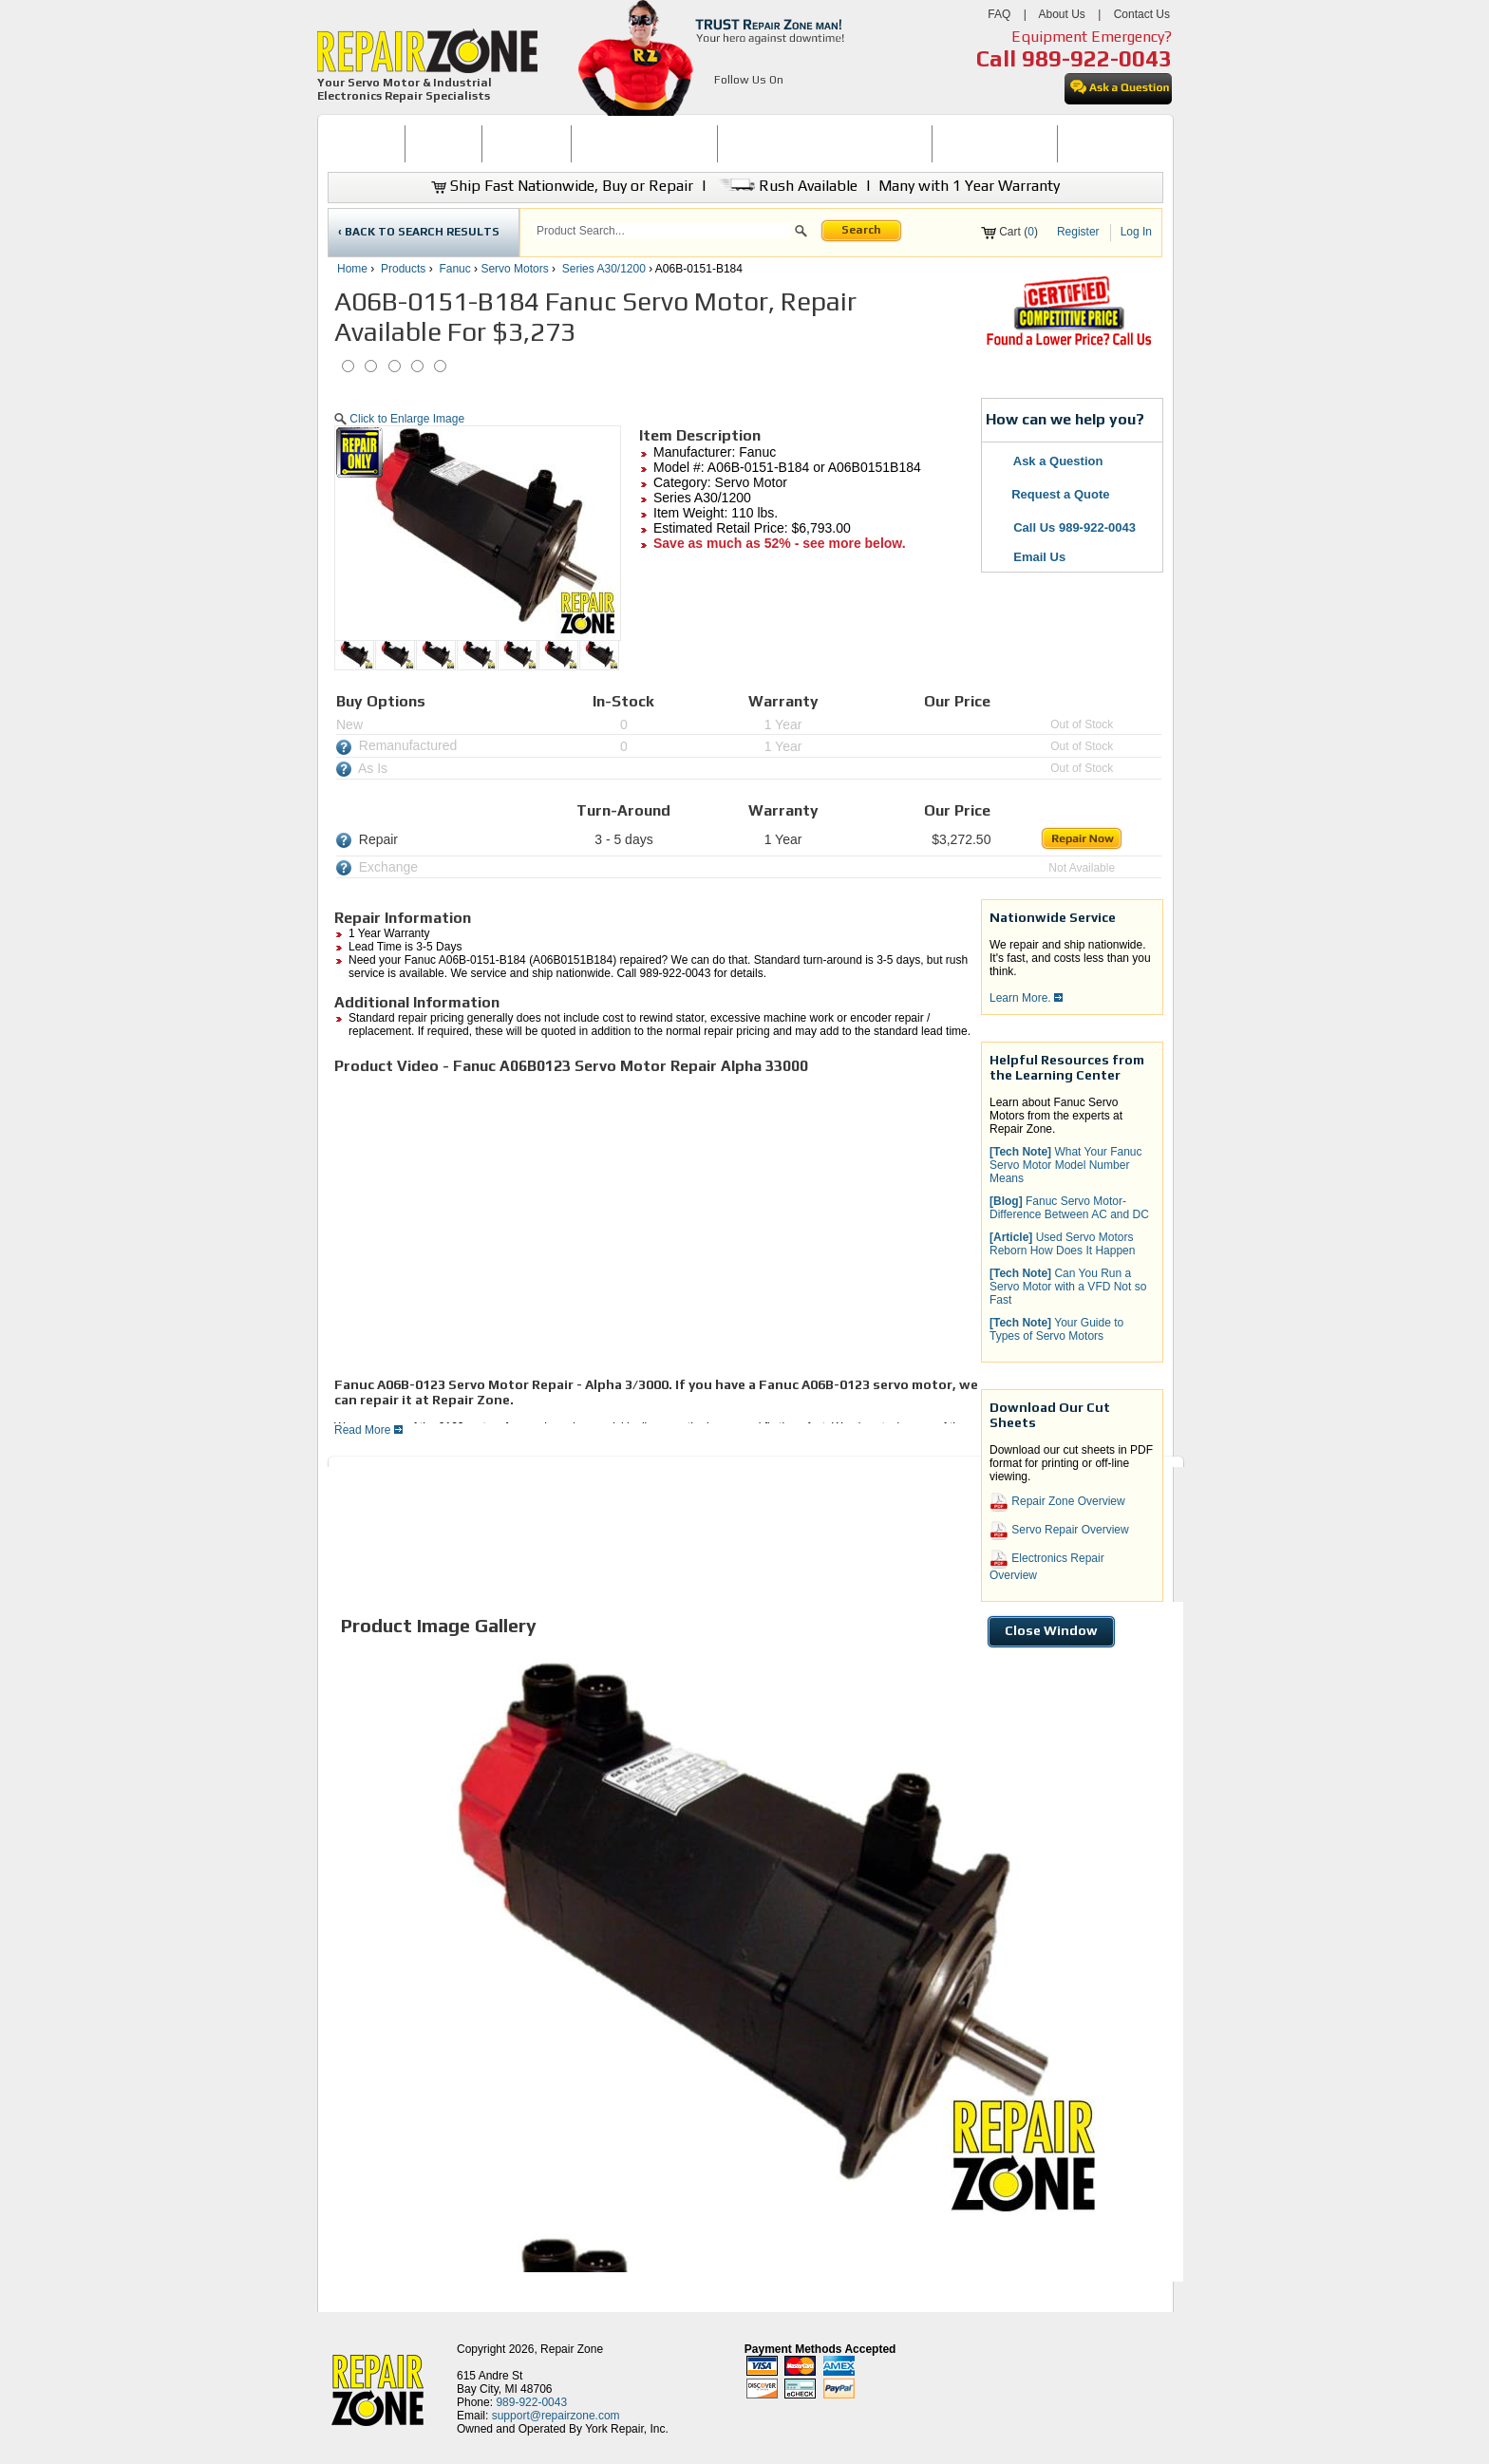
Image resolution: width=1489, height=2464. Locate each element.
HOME (366, 143)
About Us (1061, 14)
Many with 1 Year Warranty (969, 186)
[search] (662, 230)
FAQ (999, 14)
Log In (1136, 231)
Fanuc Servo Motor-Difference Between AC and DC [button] (1069, 1207)
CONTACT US (1102, 143)
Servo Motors (514, 268)
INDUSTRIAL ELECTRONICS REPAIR (825, 143)
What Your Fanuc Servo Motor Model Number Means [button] (1066, 1165)
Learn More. (1026, 998)
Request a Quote (1050, 494)
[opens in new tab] (725, 102)
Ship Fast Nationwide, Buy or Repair (562, 186)
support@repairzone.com (556, 2415)
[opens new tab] (1068, 343)
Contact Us (1142, 14)
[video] (600, 1224)
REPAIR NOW (526, 143)
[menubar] (737, 143)
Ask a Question (1047, 461)
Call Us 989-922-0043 (1074, 527)
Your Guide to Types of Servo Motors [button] (1056, 1329)
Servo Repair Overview (1059, 1530)
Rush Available (786, 186)
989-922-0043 (1097, 58)
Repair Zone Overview (1057, 1502)
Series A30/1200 (604, 268)
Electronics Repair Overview (1047, 1566)
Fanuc (454, 268)
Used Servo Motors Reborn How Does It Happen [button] (1062, 1244)
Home (352, 268)
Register (1078, 231)
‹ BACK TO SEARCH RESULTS (418, 231)
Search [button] (861, 229)
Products (403, 268)
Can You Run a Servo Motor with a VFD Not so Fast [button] (1068, 1287)
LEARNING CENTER (994, 143)
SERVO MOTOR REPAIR (644, 143)
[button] (801, 233)
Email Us (1028, 557)
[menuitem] (366, 143)
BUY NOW (443, 143)
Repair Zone (571, 2349)
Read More (368, 1430)
